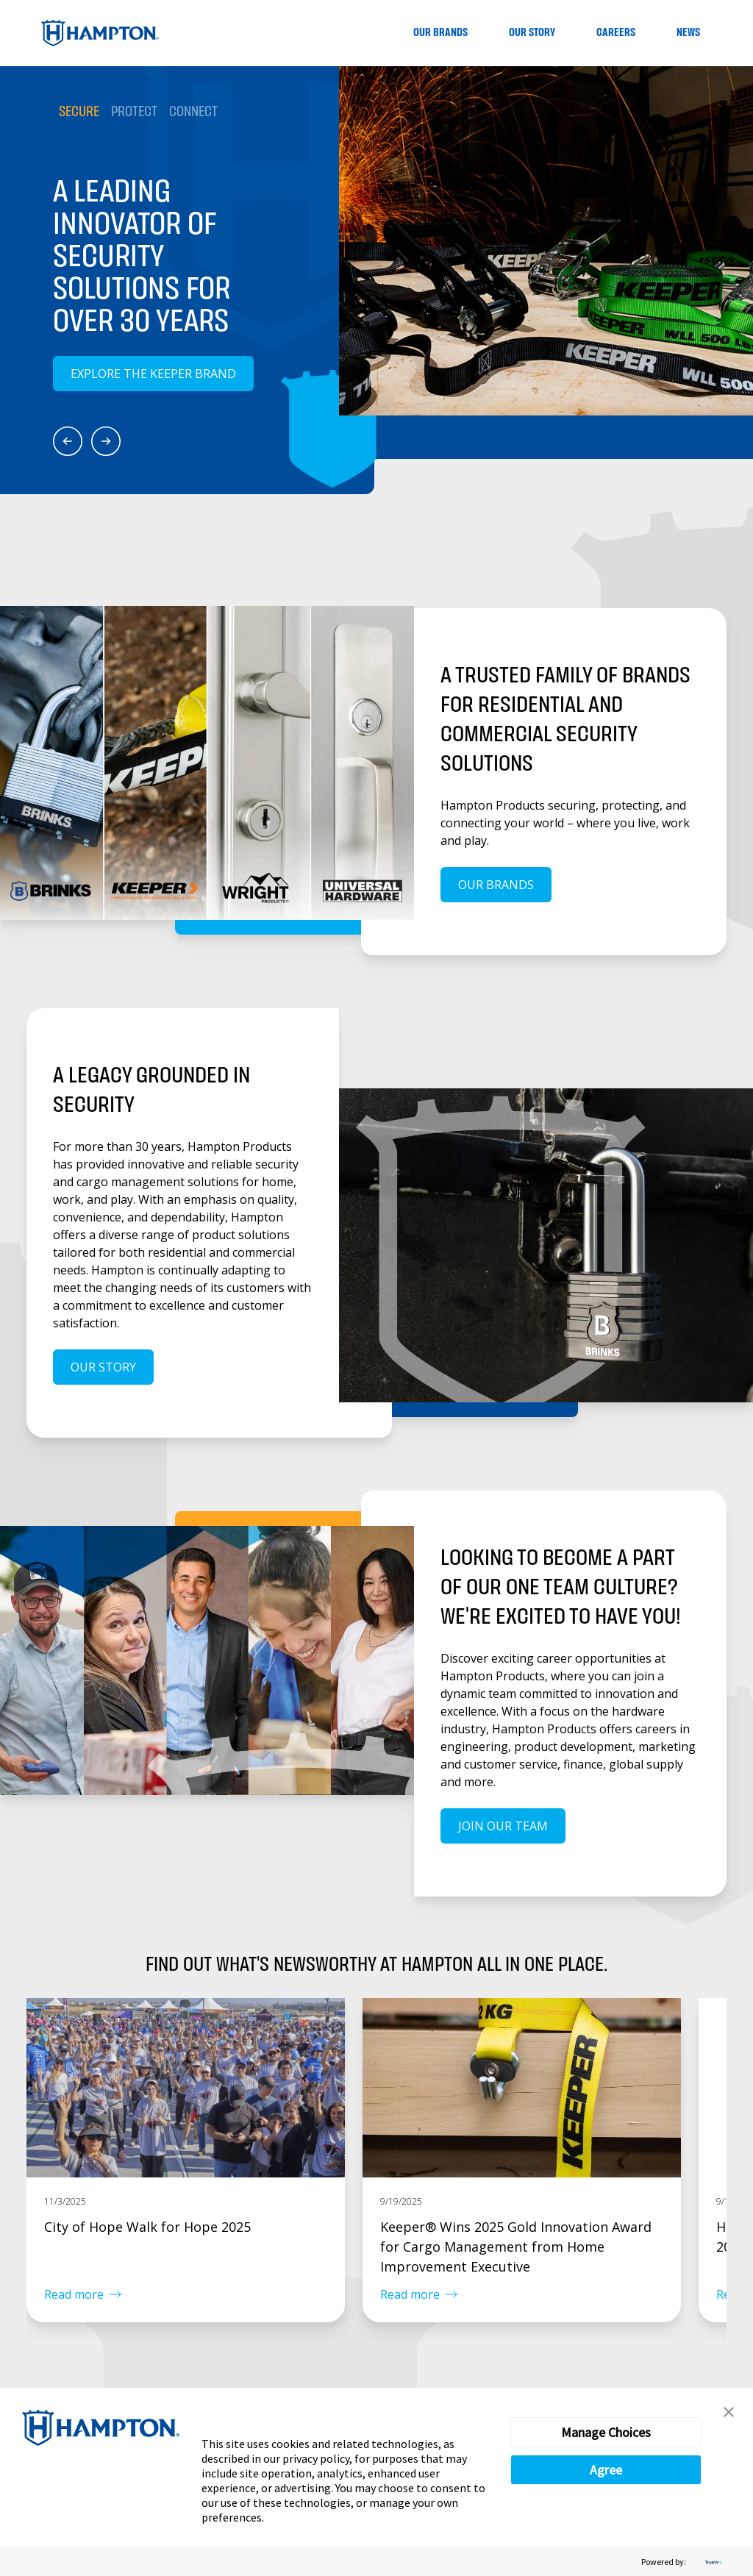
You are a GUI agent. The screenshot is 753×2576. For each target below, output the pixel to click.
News (688, 32)
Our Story (532, 32)
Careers (615, 32)
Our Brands (440, 32)
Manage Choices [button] (606, 2432)
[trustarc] (712, 2561)
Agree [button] (606, 2469)
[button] (728, 2412)
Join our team (503, 1826)
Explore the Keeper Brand (153, 373)
